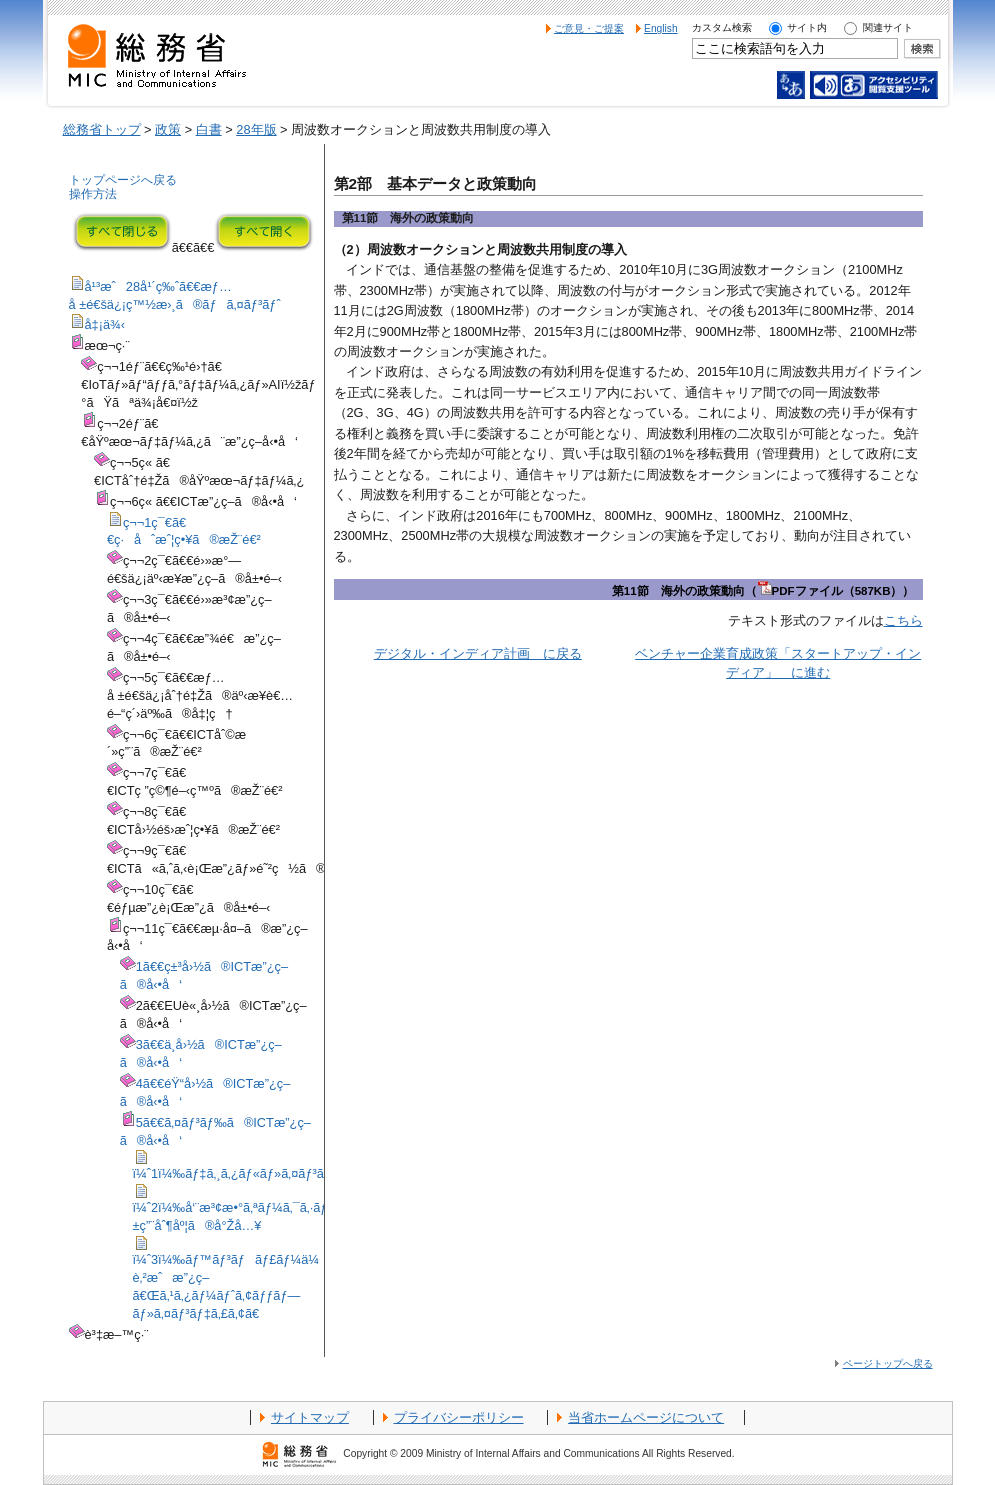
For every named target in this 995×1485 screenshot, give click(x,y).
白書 (209, 129)
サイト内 (807, 27)
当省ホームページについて (646, 1417)
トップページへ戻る (123, 180)
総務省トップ (102, 129)
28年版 (256, 129)
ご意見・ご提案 (589, 28)
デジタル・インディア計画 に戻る (478, 653)
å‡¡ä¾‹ (105, 324)
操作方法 (93, 194)
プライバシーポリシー (459, 1417)
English (661, 28)
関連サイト (888, 27)
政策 (168, 129)
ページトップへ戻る (888, 1363)
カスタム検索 (722, 27)
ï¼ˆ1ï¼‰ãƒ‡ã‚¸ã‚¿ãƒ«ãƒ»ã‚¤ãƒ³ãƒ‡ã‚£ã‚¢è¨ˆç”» (269, 1173)
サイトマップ (310, 1417)
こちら (903, 620)
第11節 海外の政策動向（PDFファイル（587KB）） (763, 591)
